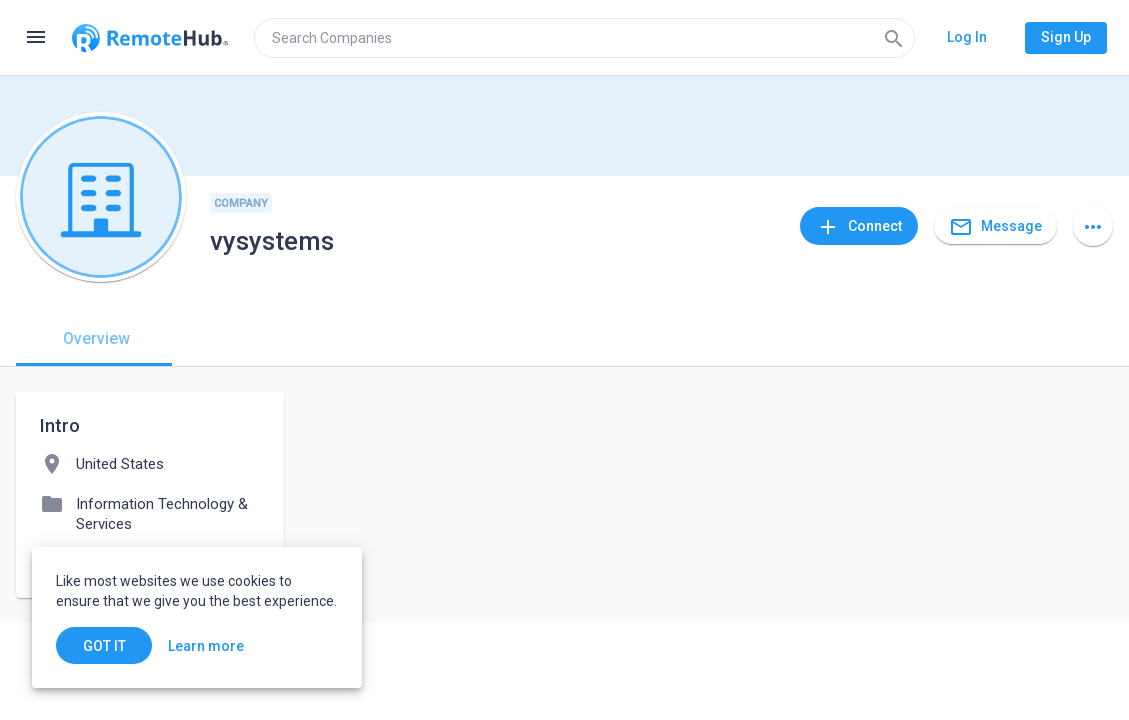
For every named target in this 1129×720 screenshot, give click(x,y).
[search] (584, 38)
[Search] (894, 38)
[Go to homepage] (150, 38)
